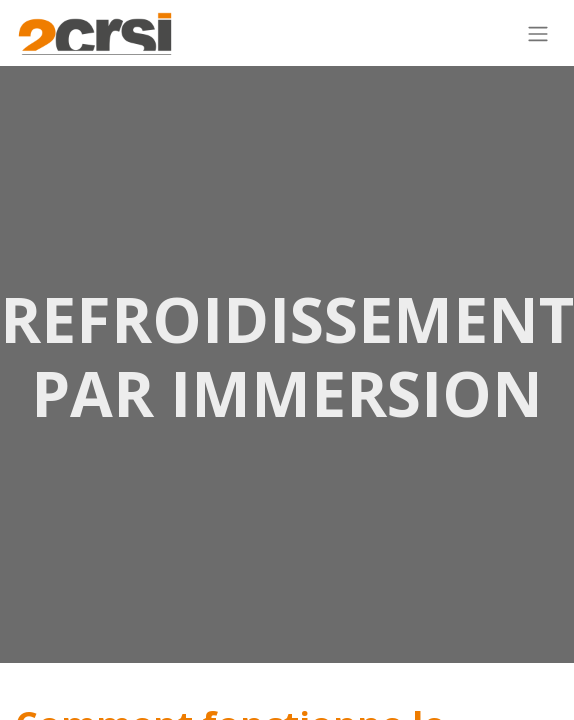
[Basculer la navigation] (538, 33)
